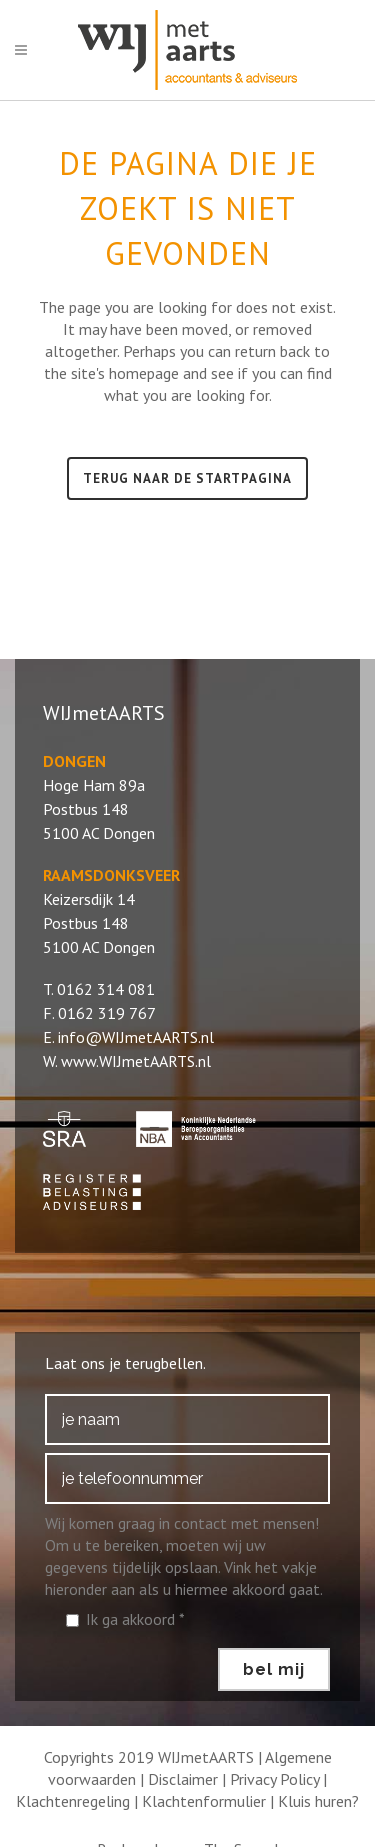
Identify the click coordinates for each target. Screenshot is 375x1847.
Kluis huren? (318, 1801)
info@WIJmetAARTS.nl (136, 1037)
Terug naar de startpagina (187, 478)
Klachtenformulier (204, 1801)
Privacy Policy (274, 1779)
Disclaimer (183, 1779)
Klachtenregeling (73, 1801)
